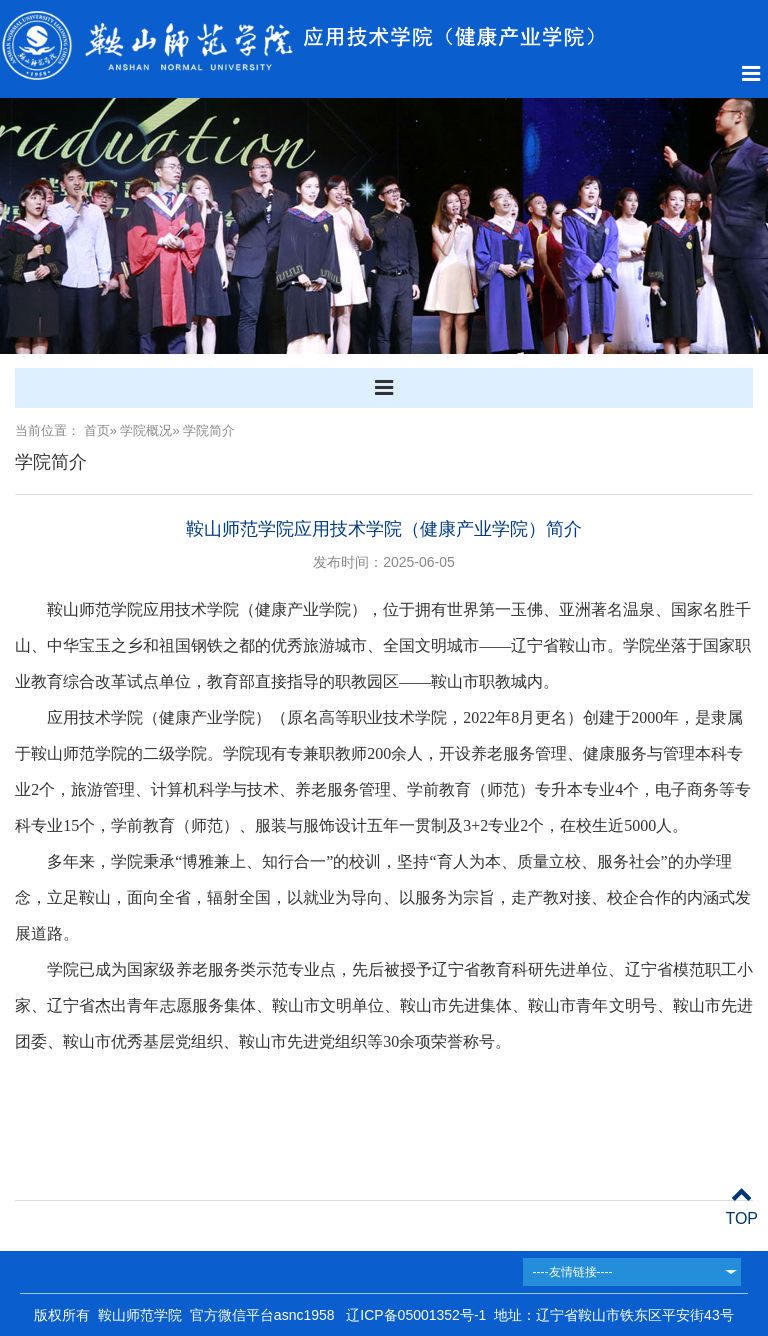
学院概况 (146, 430)
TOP (741, 1206)
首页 (97, 430)
